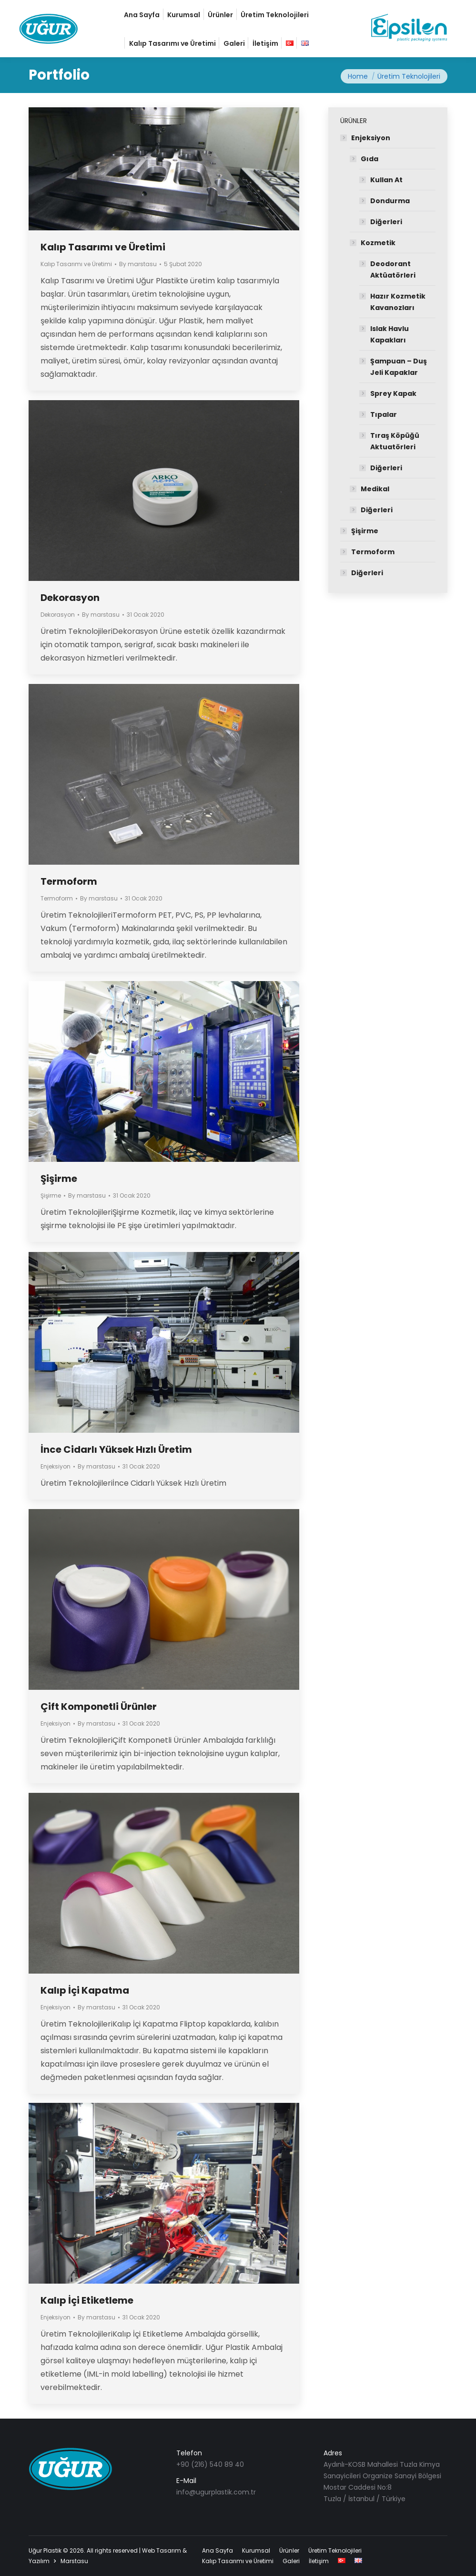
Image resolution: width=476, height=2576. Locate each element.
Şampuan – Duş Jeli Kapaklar (398, 366)
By (138, 264)
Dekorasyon (70, 597)
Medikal (375, 489)
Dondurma (390, 201)
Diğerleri (386, 222)
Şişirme (59, 1178)
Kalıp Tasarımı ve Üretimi (103, 247)
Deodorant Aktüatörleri (392, 269)
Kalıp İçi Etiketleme (87, 2300)
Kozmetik (378, 243)
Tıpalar (383, 414)
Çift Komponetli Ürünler (99, 1706)
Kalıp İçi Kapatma (85, 1990)
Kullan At (386, 180)
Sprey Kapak (393, 393)
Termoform (69, 881)
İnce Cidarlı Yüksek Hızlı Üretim (116, 1449)
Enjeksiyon (56, 1466)
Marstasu (74, 2561)
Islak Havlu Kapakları (389, 334)
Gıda (369, 159)
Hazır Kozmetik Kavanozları (397, 301)
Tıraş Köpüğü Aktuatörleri (394, 441)
